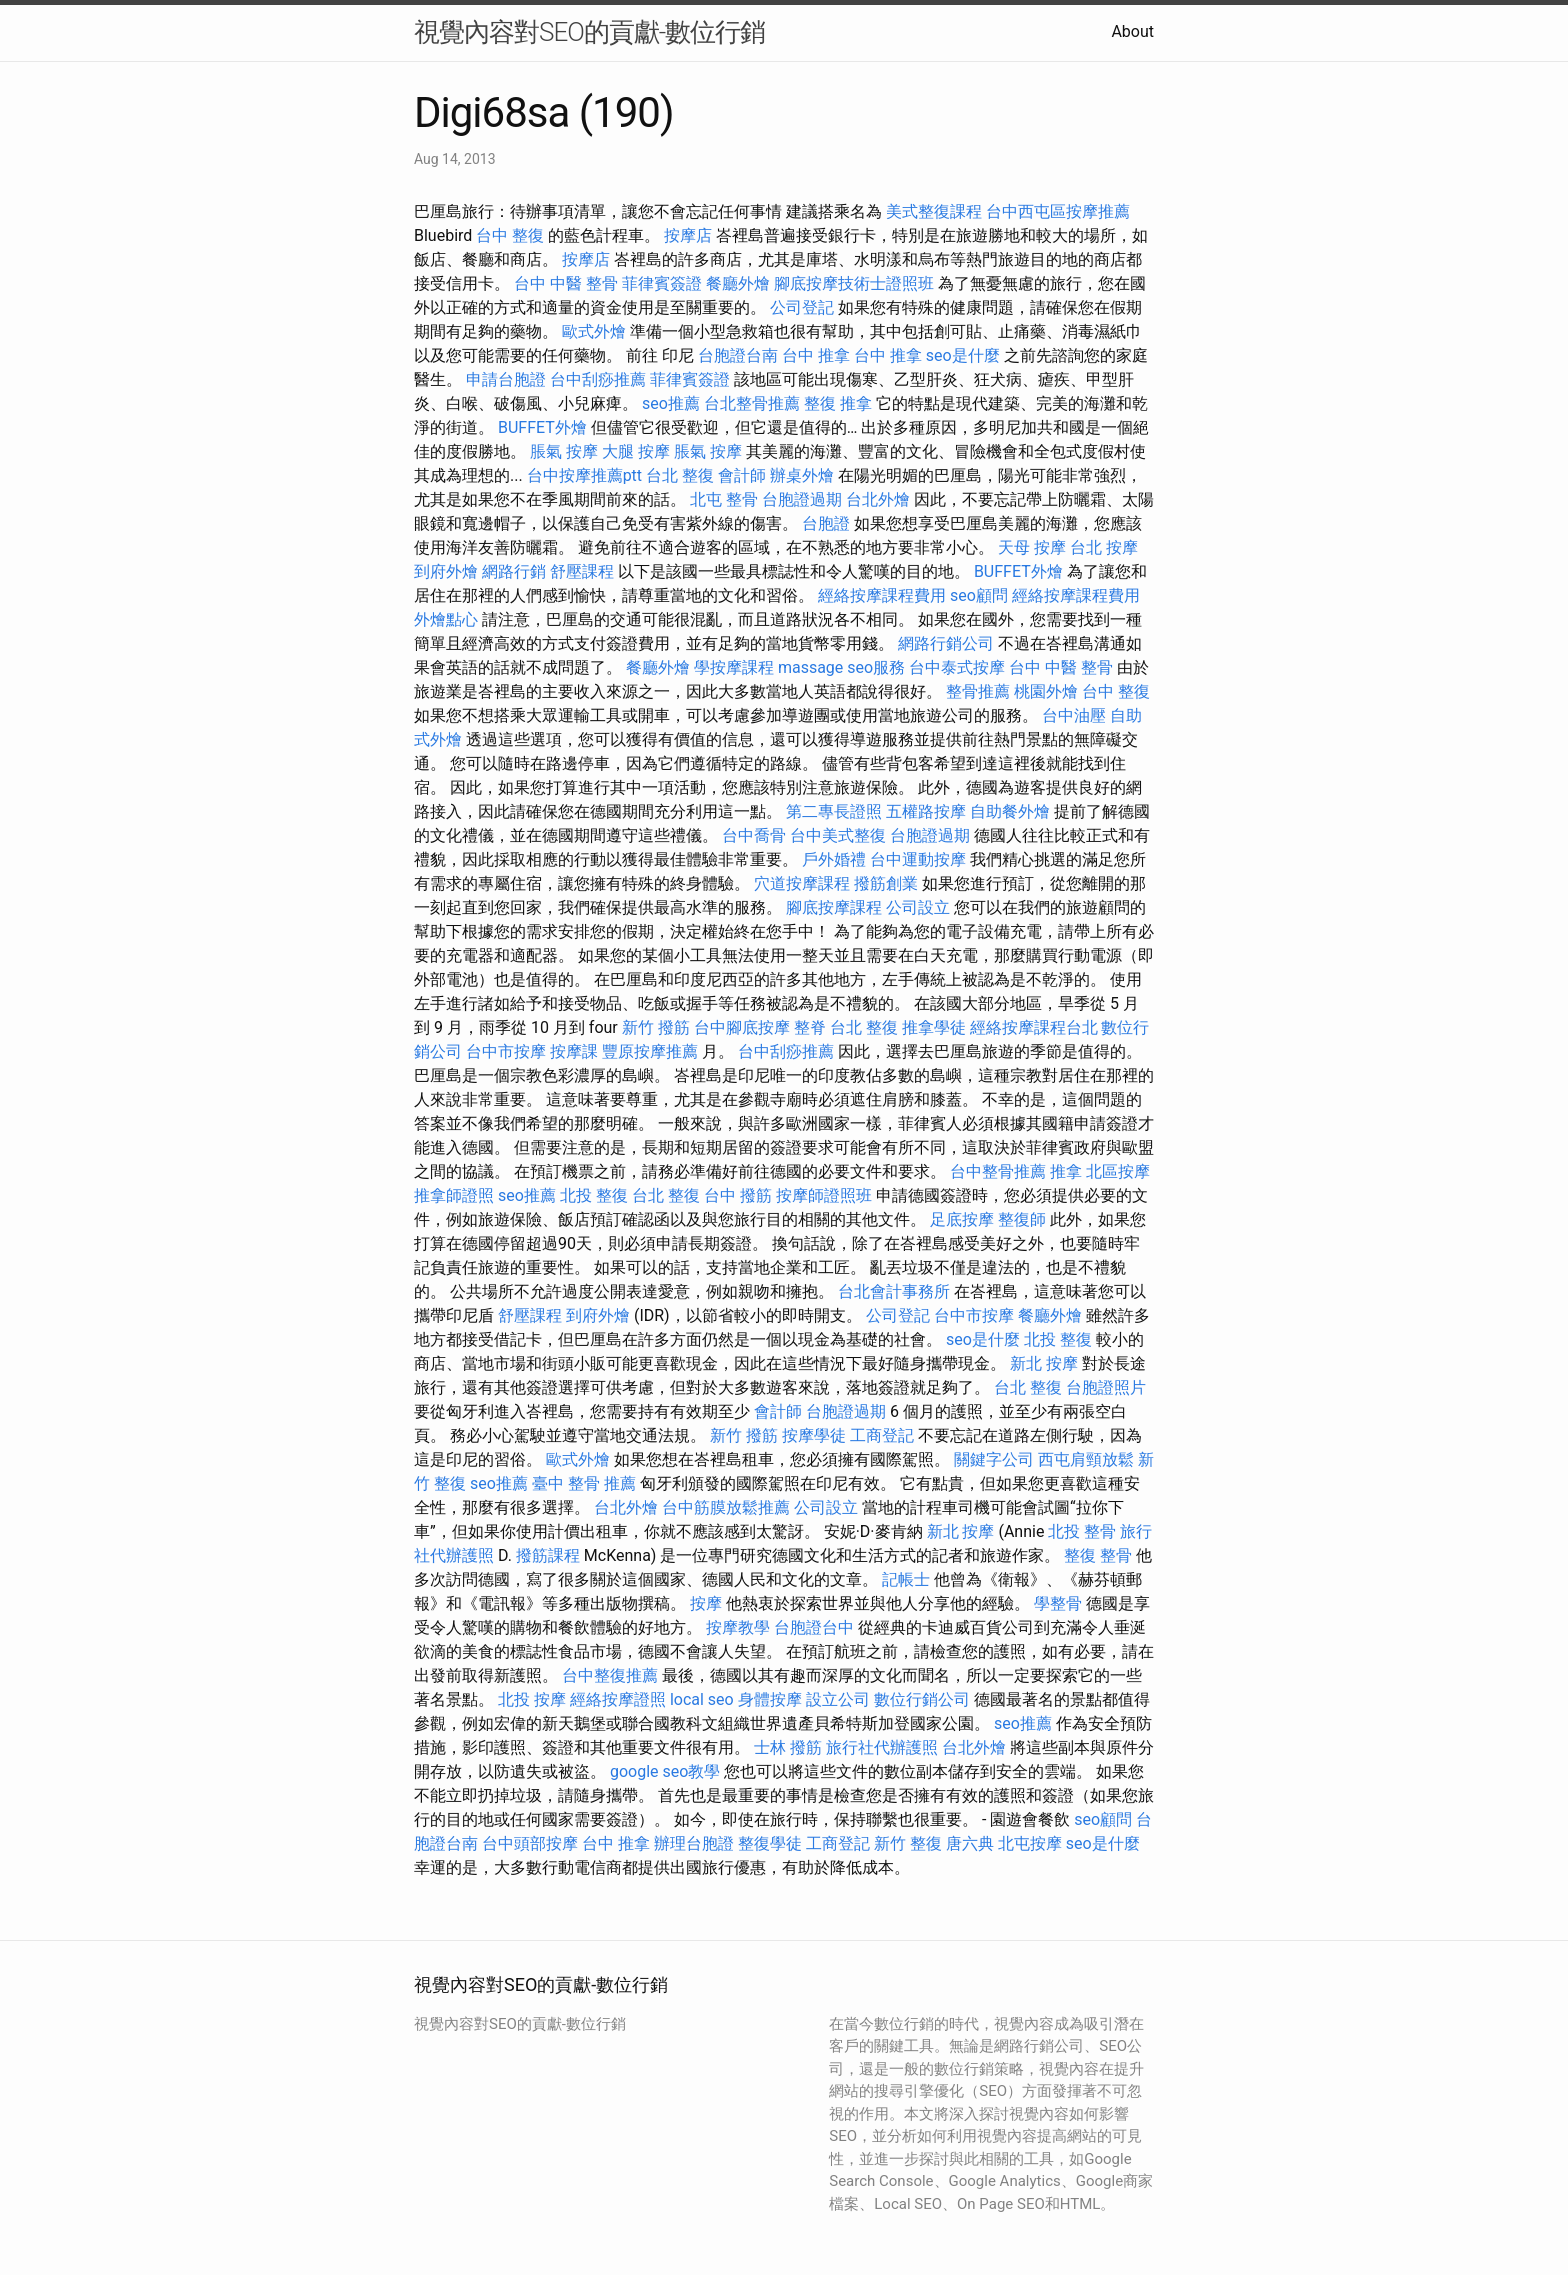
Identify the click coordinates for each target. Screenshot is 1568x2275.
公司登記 (802, 307)
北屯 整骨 (724, 499)
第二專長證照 (834, 811)
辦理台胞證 (694, 1843)
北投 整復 (594, 1195)
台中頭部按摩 (530, 1843)
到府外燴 (446, 571)
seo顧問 (979, 595)
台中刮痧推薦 (598, 379)
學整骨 (1058, 1603)
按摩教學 (738, 1627)
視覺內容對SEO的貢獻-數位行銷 (589, 32)
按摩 (706, 1603)
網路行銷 (514, 571)
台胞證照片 (1106, 1387)
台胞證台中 (814, 1627)
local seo (702, 1699)
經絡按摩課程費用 (882, 595)
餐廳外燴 (738, 283)
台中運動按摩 (918, 859)
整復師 (1022, 1219)
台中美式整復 (838, 835)
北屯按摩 (1030, 1843)
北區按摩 (1118, 1171)
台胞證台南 (738, 355)
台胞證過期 (802, 499)
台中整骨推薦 (998, 1171)
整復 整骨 (1098, 1555)
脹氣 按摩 (564, 451)
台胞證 (826, 523)
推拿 (1066, 1171)
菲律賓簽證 (662, 283)
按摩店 (688, 235)
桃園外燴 (1046, 691)
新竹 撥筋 (656, 1027)
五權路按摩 (926, 811)
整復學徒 (770, 1843)
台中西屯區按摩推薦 (1058, 211)
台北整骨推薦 (752, 403)
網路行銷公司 (946, 643)
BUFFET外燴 (542, 427)
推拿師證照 (454, 1195)
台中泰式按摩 (957, 667)
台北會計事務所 (894, 1291)
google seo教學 (665, 1771)
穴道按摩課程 (802, 883)
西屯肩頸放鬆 (1086, 1459)
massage (810, 667)
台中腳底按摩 (742, 1027)
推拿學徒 (934, 1027)
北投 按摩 (532, 1699)
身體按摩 (770, 1699)
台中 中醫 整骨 (566, 283)
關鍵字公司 (994, 1459)
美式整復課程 (934, 211)
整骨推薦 (978, 691)
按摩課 (574, 1051)
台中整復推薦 (610, 1675)
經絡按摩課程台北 (1034, 1027)
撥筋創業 (886, 883)
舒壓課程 (582, 571)
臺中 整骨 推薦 (584, 1483)
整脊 (810, 1027)
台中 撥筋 (738, 1195)
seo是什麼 (963, 355)
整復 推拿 (838, 403)
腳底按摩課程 (834, 907)
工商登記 (882, 1435)
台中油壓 (1074, 715)
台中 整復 (510, 235)
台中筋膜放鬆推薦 (726, 1507)
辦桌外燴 (802, 475)
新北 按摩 (1044, 1363)
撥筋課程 (548, 1555)
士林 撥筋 (788, 1747)
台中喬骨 (754, 835)
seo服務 (876, 667)
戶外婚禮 (834, 859)
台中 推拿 (816, 355)
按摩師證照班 (824, 1195)
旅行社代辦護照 (882, 1747)
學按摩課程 (734, 667)
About (1132, 31)
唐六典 (970, 1843)
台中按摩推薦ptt (584, 475)
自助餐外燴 (1010, 811)
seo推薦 (671, 403)
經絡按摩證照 (618, 1699)
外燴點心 (446, 619)
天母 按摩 (1032, 547)
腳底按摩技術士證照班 (854, 283)
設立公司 (838, 1699)
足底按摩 (962, 1219)
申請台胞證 (506, 379)
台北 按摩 (1104, 547)
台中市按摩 (506, 1051)
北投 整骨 (1082, 1531)
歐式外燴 (594, 331)
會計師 (742, 475)
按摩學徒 (814, 1435)
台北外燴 (878, 499)
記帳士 (906, 1579)
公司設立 (918, 907)
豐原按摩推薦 (650, 1051)
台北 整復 (680, 475)
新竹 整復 (908, 1843)
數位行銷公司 (922, 1699)
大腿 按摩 (636, 451)
